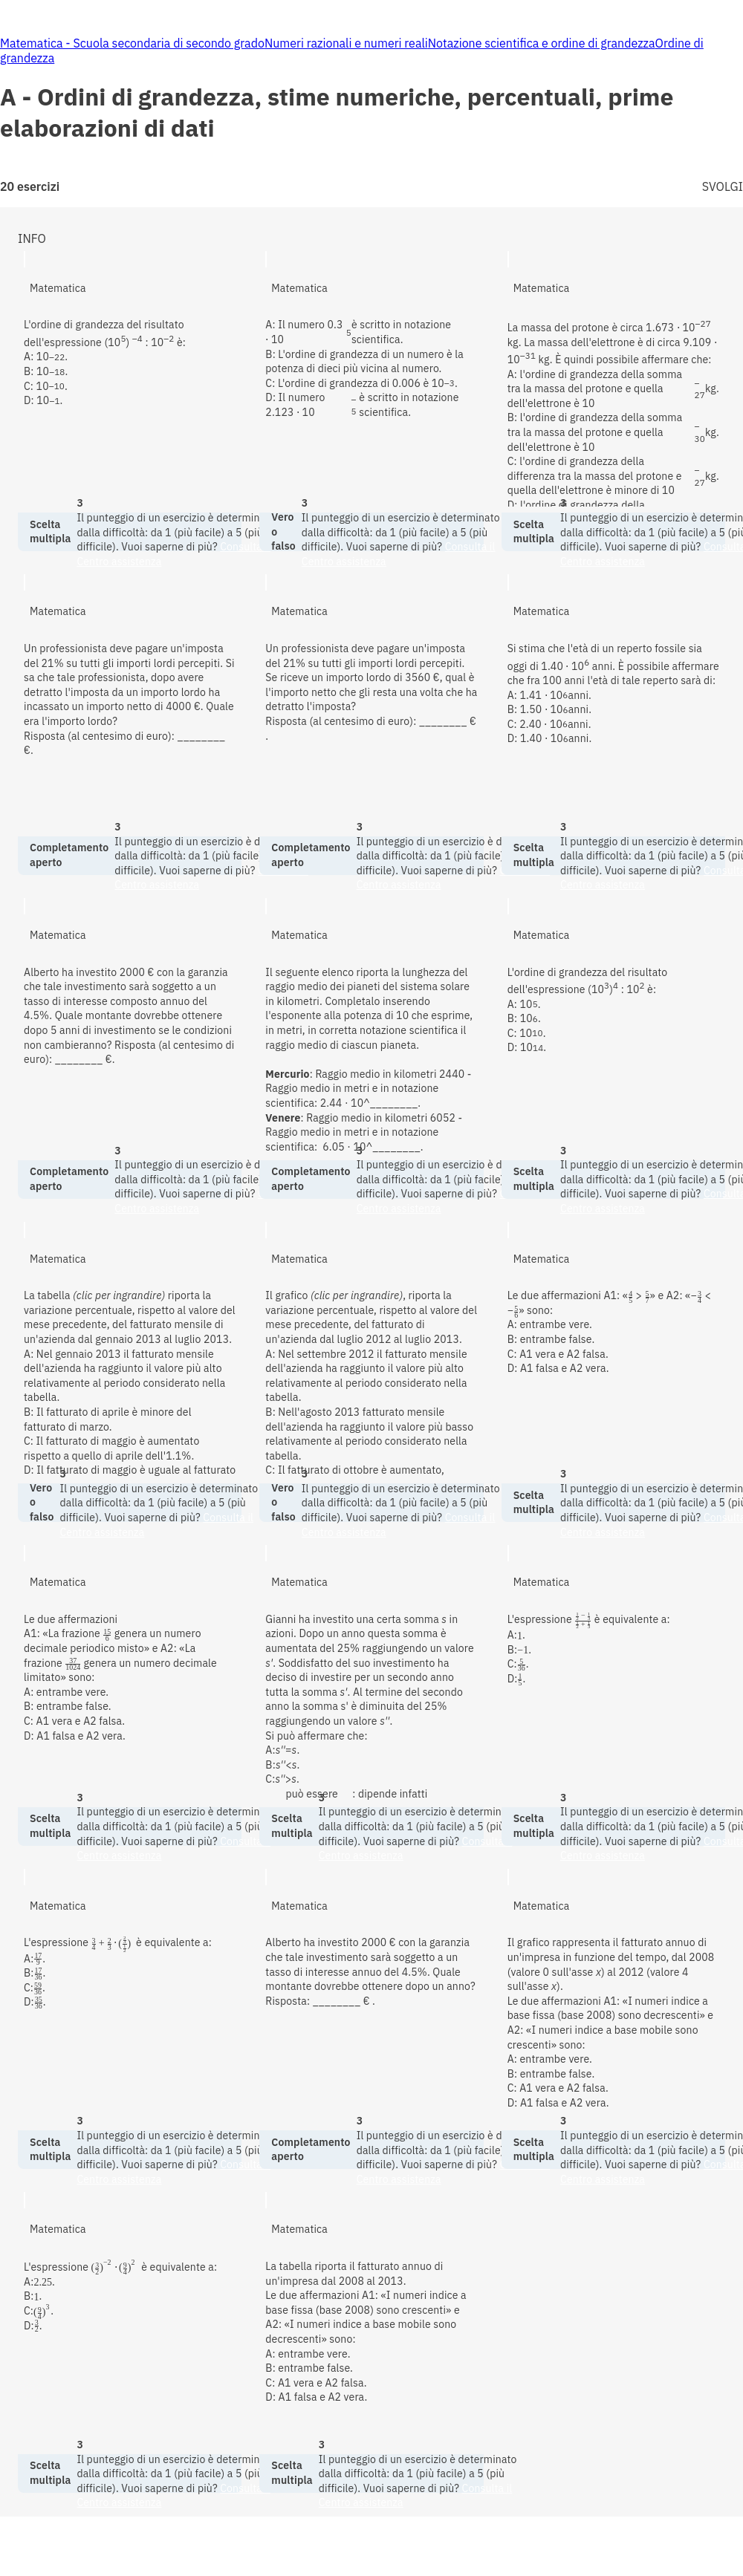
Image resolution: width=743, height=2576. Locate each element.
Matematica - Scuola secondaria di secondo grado (132, 43)
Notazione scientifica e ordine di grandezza (541, 43)
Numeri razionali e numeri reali (346, 43)
